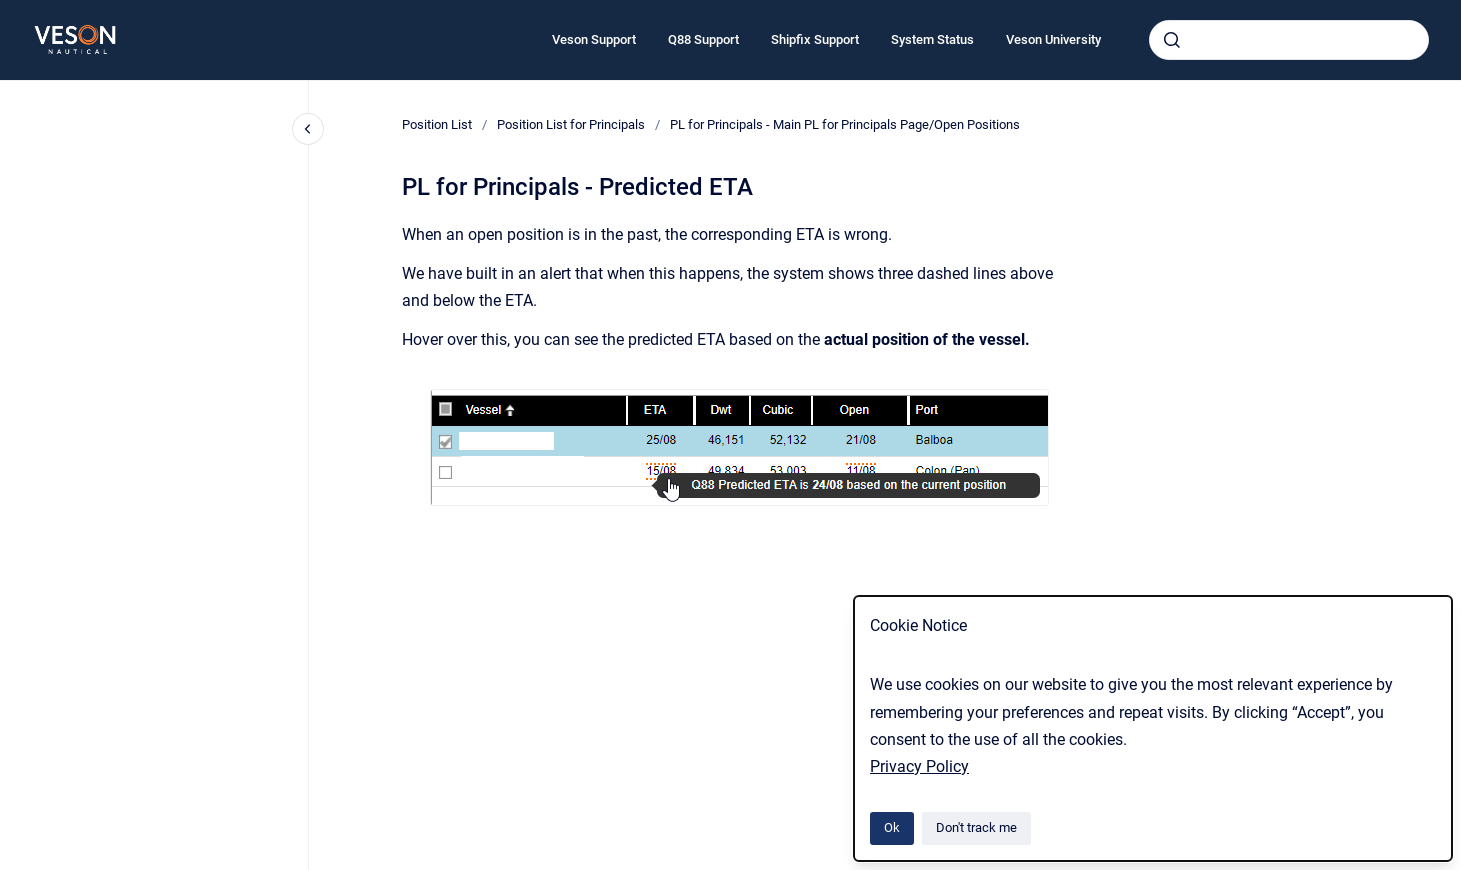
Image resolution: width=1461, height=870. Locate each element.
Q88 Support (703, 39)
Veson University (1053, 39)
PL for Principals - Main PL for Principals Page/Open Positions (845, 124)
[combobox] (1289, 40)
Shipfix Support (815, 39)
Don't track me (976, 827)
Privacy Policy (919, 766)
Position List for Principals (571, 124)
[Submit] (1172, 40)
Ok (892, 827)
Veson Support (594, 39)
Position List (437, 124)
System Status (932, 39)
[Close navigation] (308, 129)
